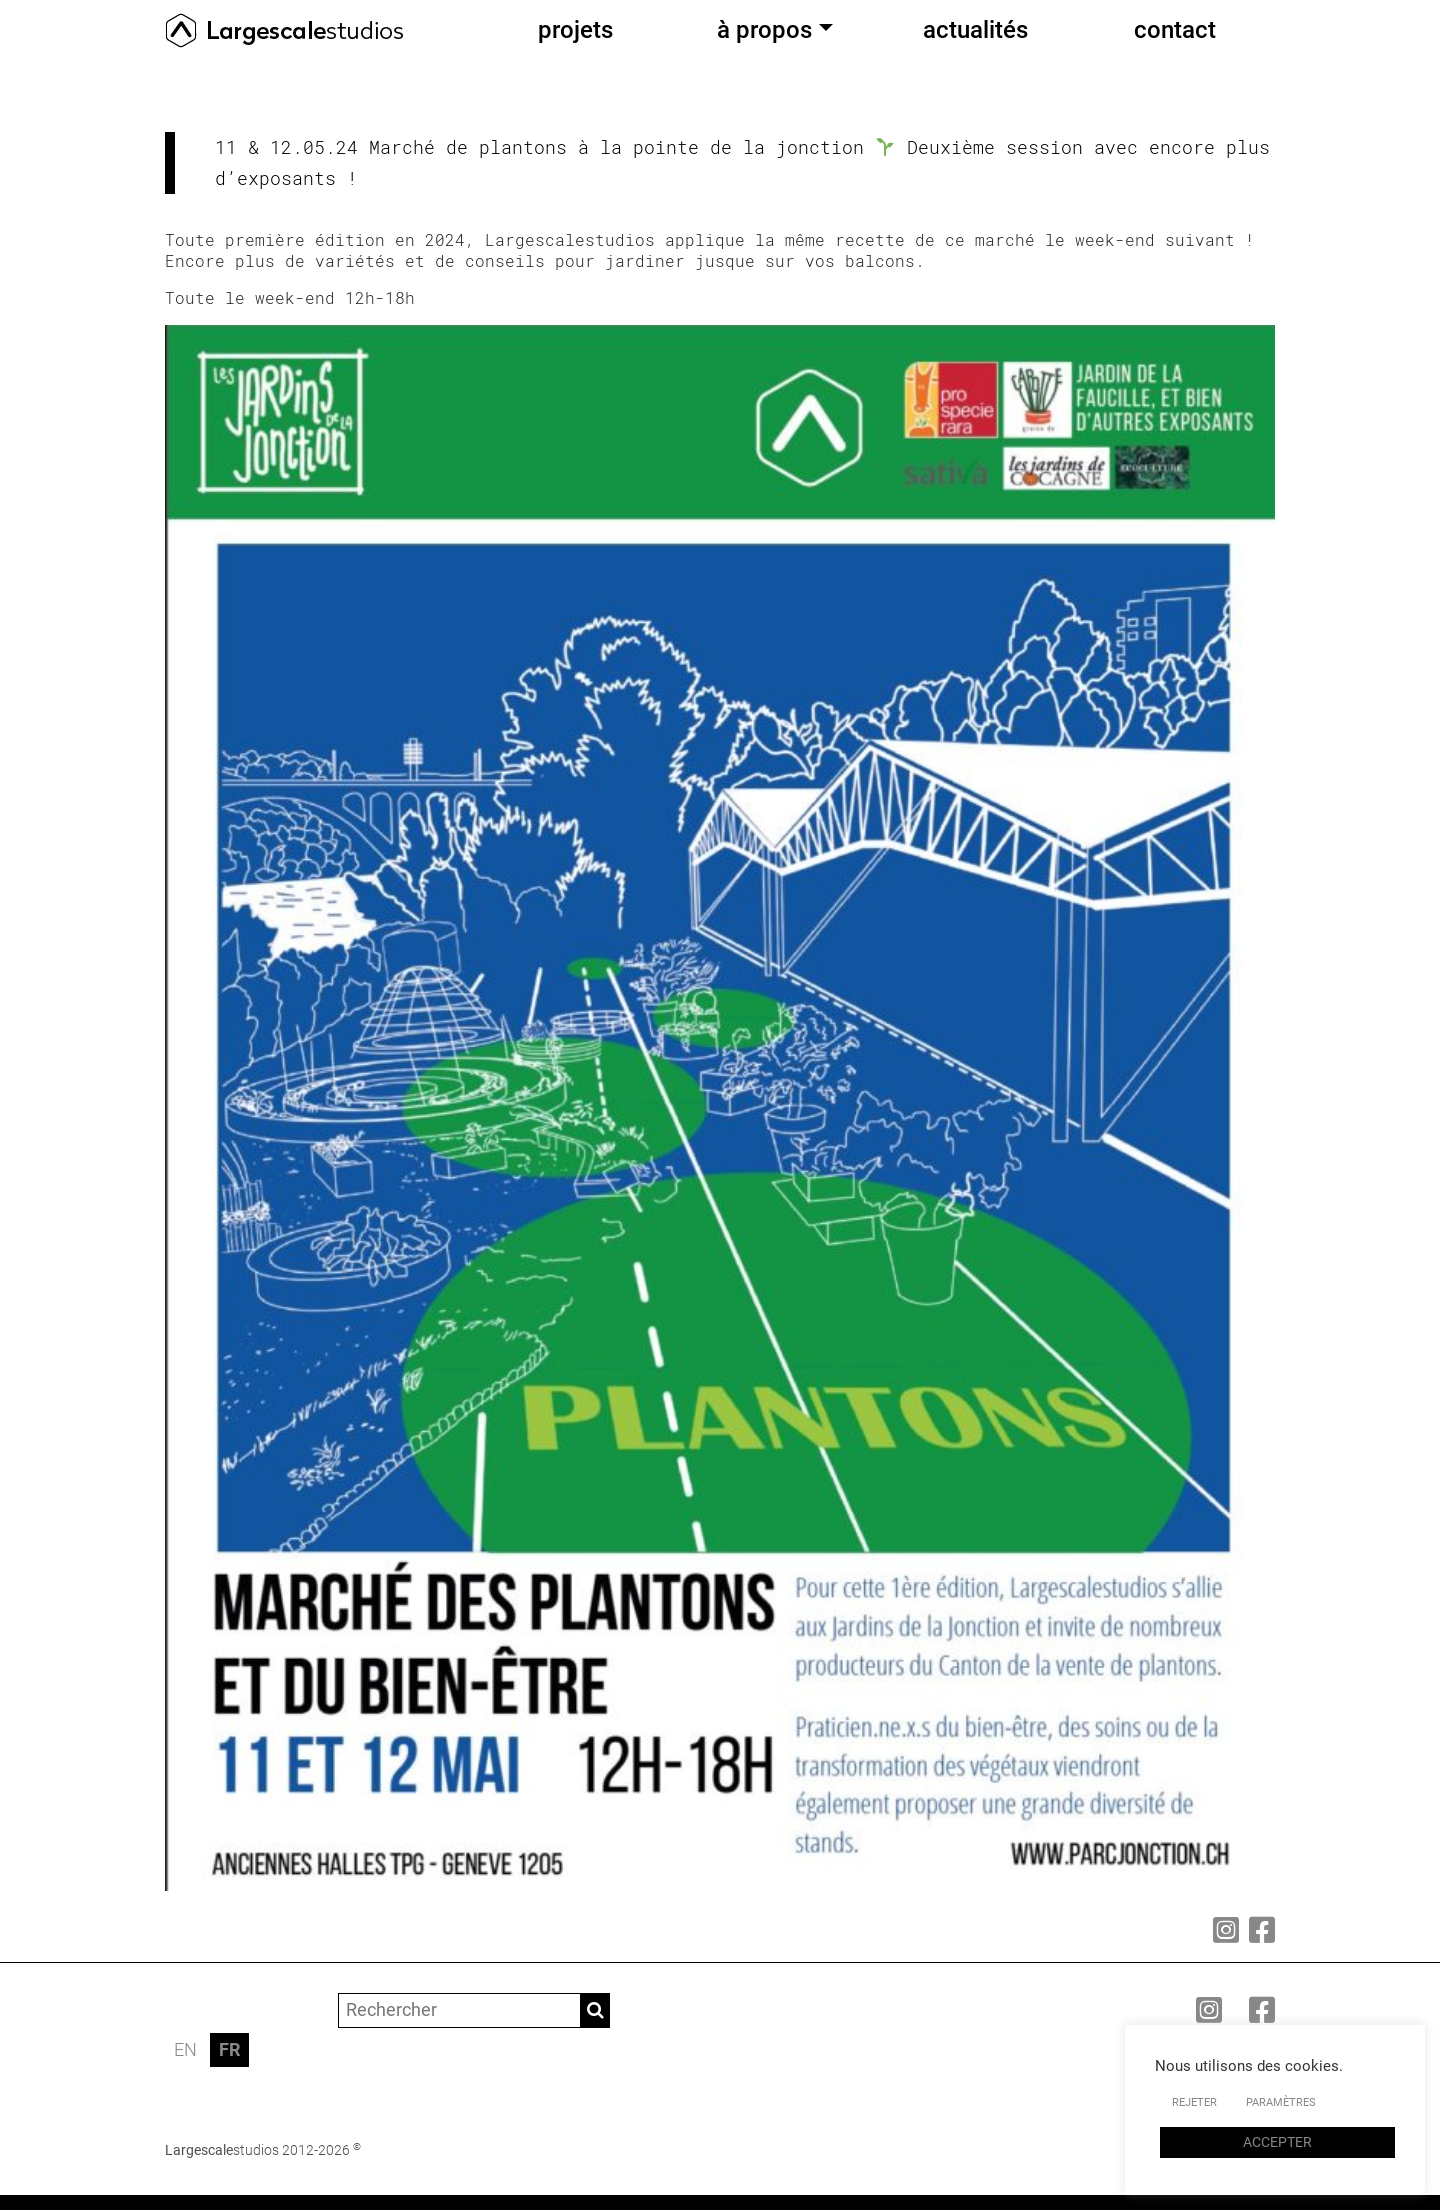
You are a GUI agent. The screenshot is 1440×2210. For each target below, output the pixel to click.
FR (229, 2049)
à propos (764, 30)
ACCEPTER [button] (1277, 2142)
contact (1175, 30)
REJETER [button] (1194, 2102)
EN (185, 2049)
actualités (975, 30)
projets (575, 30)
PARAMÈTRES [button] (1281, 2102)
